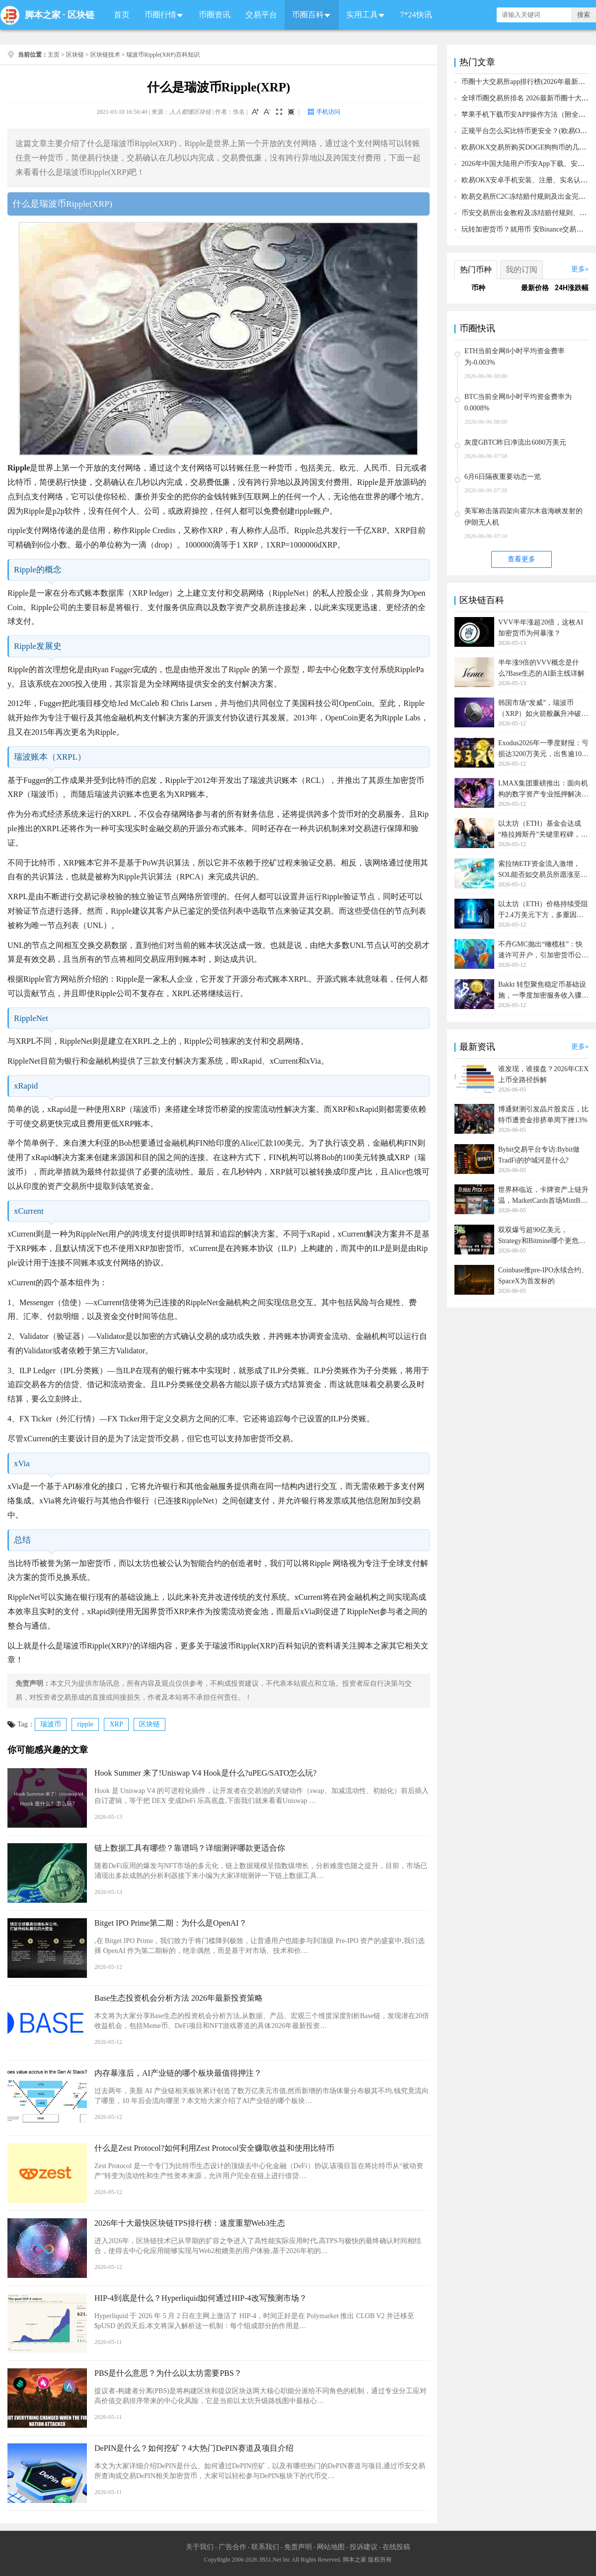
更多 (578, 269)
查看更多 (521, 559)
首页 (122, 14)
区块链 (81, 15)
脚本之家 (43, 15)
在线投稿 (396, 2547)
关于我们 (200, 2547)
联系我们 (265, 2547)
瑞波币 (50, 1724)
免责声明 (298, 2547)
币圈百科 (308, 14)
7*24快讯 (416, 14)
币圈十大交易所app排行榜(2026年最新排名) (528, 81)
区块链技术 (105, 54)
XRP (116, 1724)
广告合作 (232, 2547)
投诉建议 (363, 2547)
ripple (85, 1724)
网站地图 (331, 2547)
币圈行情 (160, 14)
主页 (54, 54)
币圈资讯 (214, 14)
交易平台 (261, 14)
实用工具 (362, 14)
